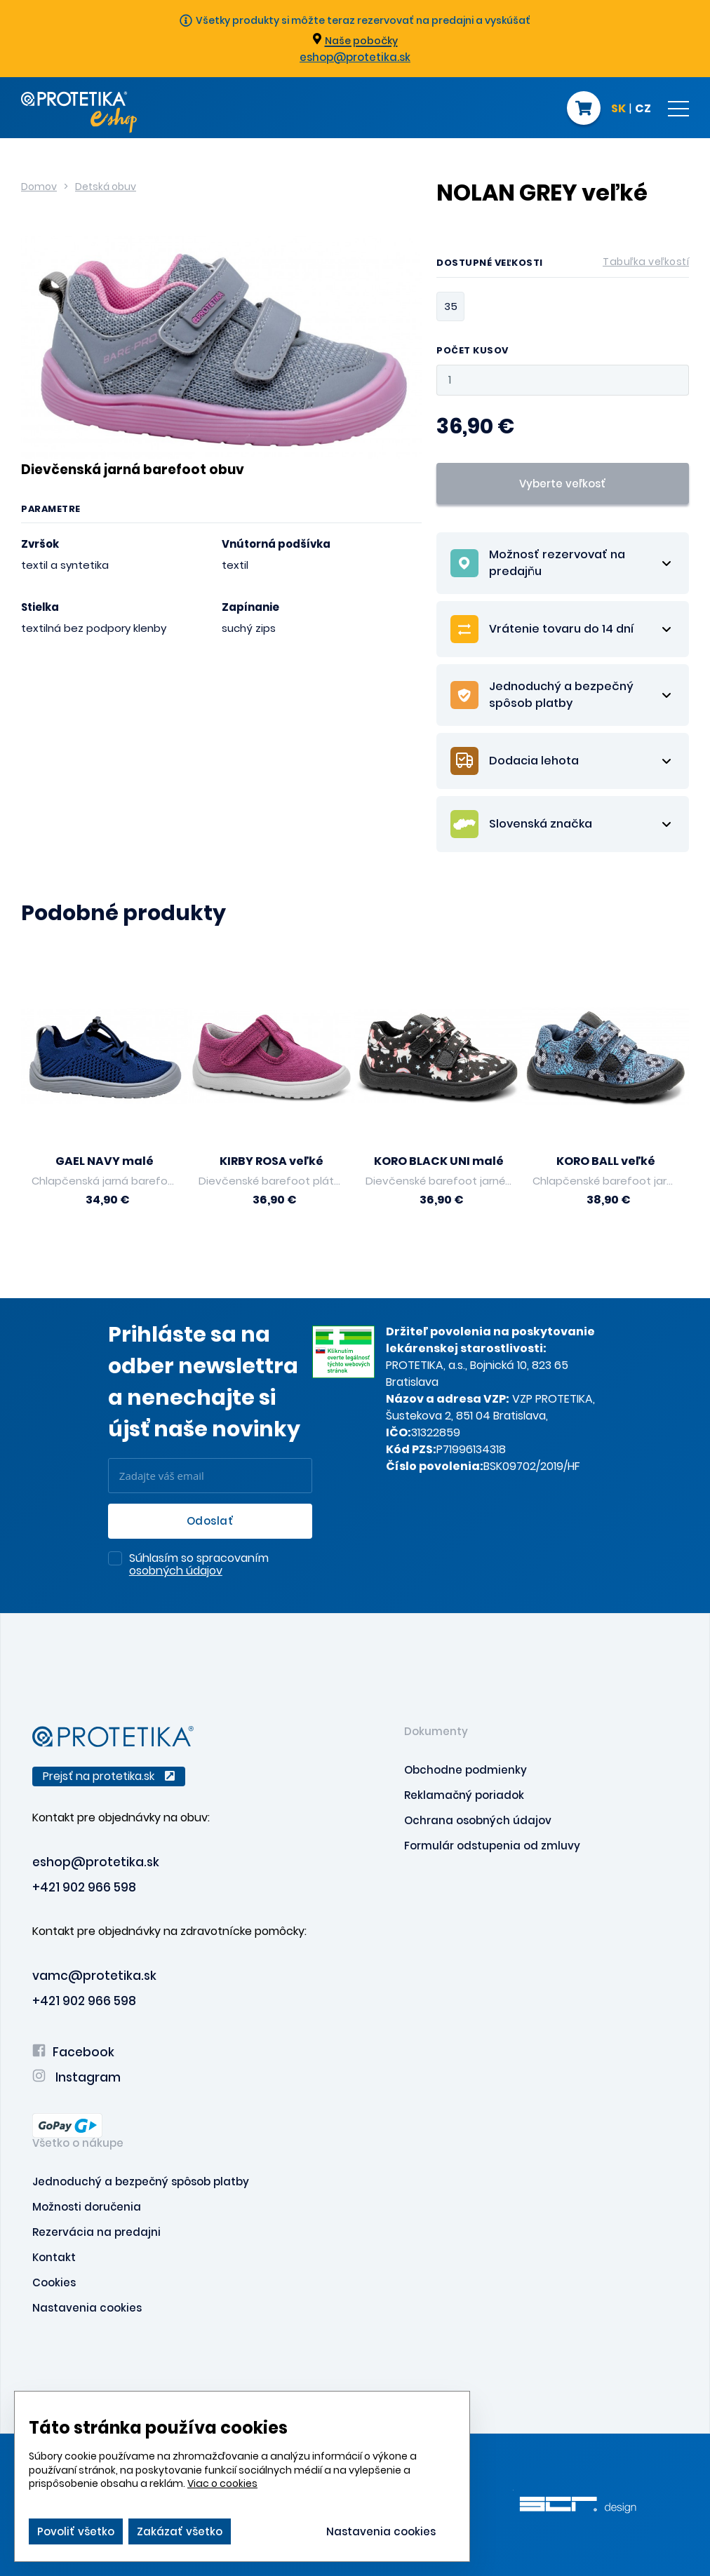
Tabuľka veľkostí (646, 262)
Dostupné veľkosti (562, 265)
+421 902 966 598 (84, 1887)
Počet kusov (472, 351)
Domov (39, 187)
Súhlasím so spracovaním (199, 1565)
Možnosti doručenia (86, 2206)
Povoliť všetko (75, 2531)
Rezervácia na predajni (96, 2232)
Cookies (54, 2282)
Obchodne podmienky (465, 1769)
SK (618, 109)
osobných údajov (175, 1571)
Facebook (73, 2052)
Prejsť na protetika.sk (109, 1776)
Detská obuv (105, 187)
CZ (643, 109)
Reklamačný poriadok (464, 1795)
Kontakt (54, 2257)
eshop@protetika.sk (355, 57)
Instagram (76, 2077)
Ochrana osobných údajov (477, 1820)
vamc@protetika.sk (94, 1975)
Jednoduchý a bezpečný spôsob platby (140, 2181)
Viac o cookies (222, 2483)
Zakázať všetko (179, 2531)
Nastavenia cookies (87, 2307)
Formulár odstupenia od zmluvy (492, 1845)
